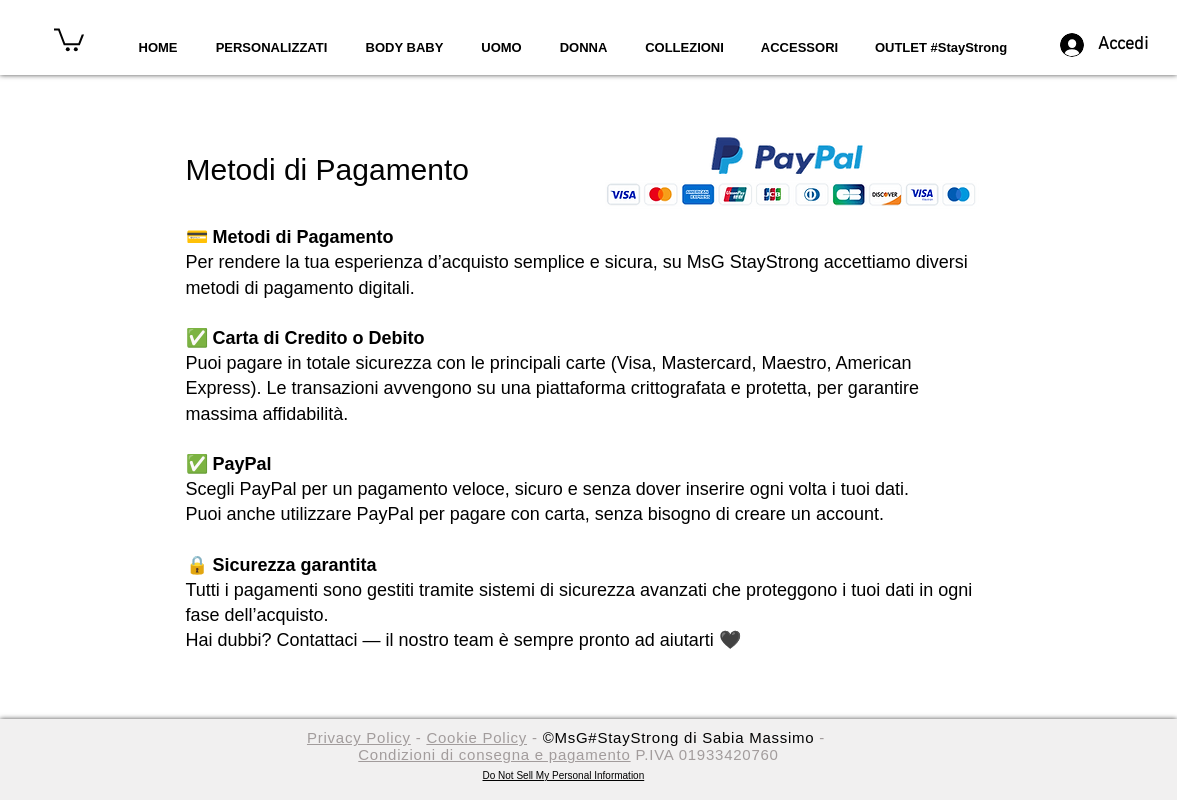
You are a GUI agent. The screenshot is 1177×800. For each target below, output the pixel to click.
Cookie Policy (476, 737)
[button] (69, 38)
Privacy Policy (359, 737)
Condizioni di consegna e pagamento (494, 754)
